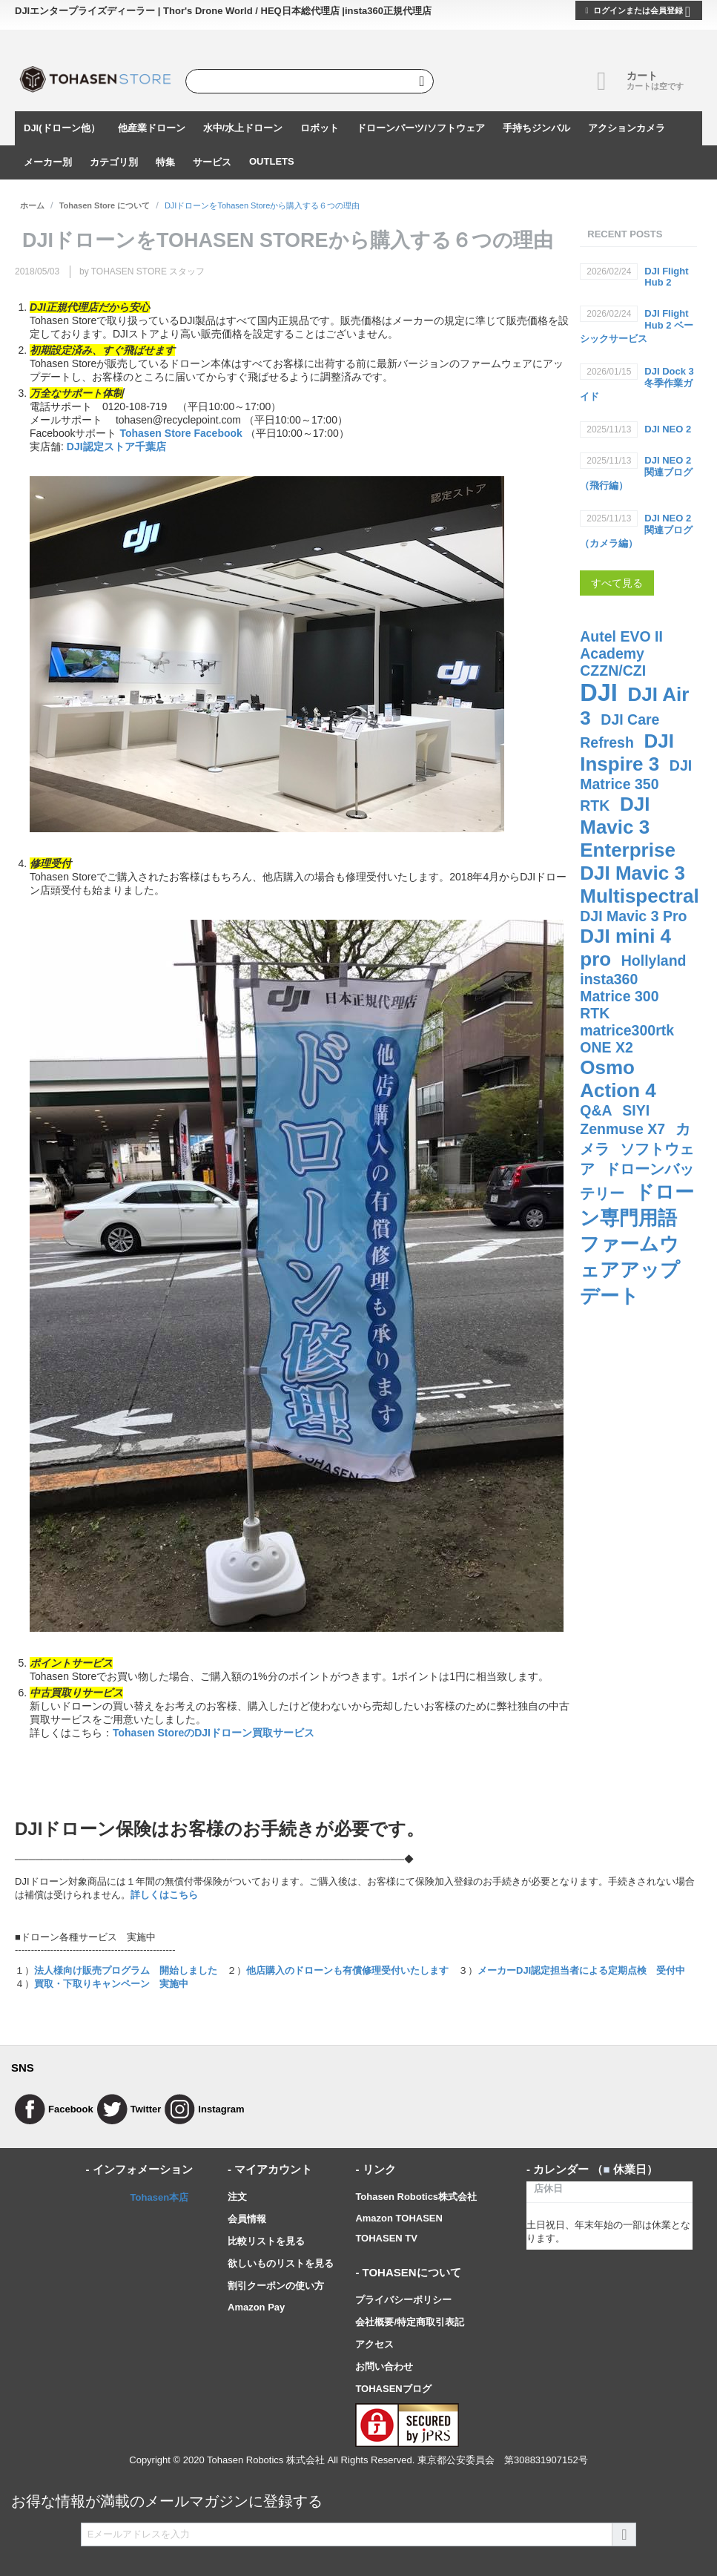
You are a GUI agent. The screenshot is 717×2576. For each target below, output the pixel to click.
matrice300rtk (627, 1030)
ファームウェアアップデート (630, 1270)
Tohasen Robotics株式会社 (416, 2196)
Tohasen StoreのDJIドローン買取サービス (213, 1733)
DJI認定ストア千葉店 (116, 446)
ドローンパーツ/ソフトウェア (421, 128)
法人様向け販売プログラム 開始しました (125, 1970)
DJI (599, 692)
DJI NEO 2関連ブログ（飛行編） (636, 473)
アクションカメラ (626, 128)
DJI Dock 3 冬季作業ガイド (637, 384)
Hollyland (654, 960)
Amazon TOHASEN (399, 2218)
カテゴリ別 (114, 162)
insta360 (609, 979)
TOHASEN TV (386, 2238)
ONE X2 (606, 1047)
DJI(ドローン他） (62, 128)
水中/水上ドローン (243, 128)
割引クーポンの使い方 (276, 2285)
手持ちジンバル (536, 128)
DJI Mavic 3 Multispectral (639, 884)
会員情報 (247, 2218)
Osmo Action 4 (618, 1078)
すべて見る (617, 583)
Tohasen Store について (105, 205)
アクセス (374, 2344)
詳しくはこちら (164, 1894)
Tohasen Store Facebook (180, 433)
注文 (237, 2196)
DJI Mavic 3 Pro (633, 916)
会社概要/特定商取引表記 (409, 2322)
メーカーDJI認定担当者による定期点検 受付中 (581, 1970)
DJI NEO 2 (667, 429)
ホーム (32, 205)
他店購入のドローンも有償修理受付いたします (347, 1970)
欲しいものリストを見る (281, 2263)
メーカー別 (48, 162)
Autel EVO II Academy (621, 645)
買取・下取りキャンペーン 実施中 (111, 1983)
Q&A (596, 1110)
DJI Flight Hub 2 (666, 277)
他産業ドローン (151, 128)
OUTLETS (271, 161)
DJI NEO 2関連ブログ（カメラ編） (636, 531)
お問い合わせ (384, 2366)
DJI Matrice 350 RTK (636, 785)
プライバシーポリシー (403, 2299)
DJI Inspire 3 (627, 752)
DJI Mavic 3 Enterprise (627, 827)
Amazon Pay (256, 2307)
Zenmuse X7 (622, 1129)
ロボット (319, 128)
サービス (212, 162)
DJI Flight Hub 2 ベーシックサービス (636, 326)
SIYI (636, 1110)
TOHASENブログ (393, 2388)
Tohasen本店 (159, 2197)
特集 (165, 162)
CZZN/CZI (613, 670)
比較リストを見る (266, 2241)
